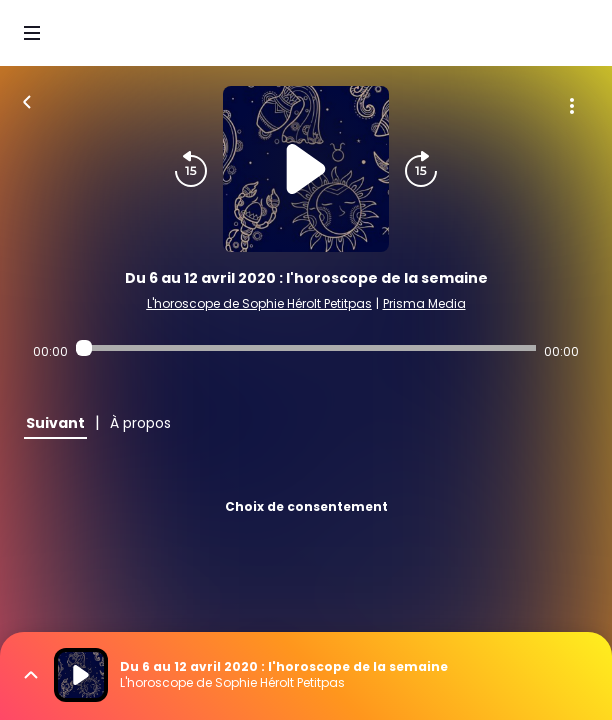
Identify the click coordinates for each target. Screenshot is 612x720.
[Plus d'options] (572, 106)
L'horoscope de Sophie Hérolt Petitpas (259, 303)
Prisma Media (424, 303)
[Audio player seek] (306, 348)
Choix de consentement (306, 506)
